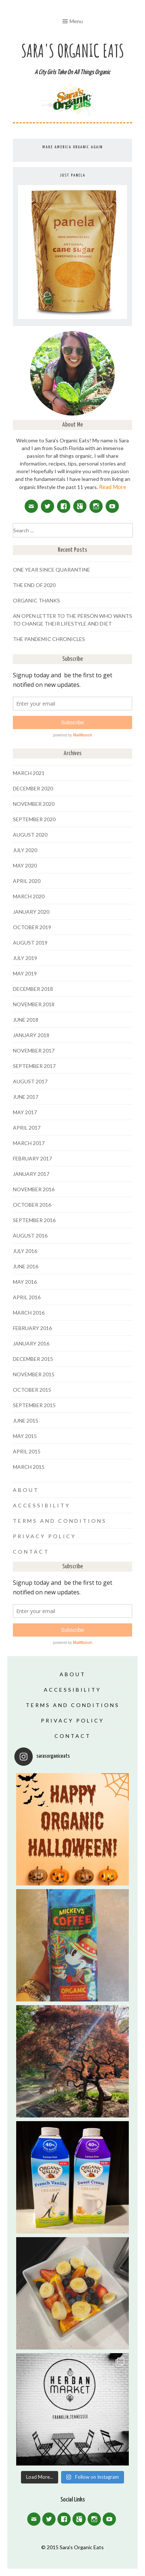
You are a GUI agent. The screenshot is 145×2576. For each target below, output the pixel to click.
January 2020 (31, 912)
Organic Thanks (36, 600)
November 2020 (33, 804)
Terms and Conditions (60, 1521)
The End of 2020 (34, 585)
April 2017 (26, 1127)
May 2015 (25, 1436)
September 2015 (34, 1405)
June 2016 (25, 1266)
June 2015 (25, 1420)
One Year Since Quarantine (51, 569)
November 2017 (33, 1050)
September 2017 (34, 1066)
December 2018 (33, 989)
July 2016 (25, 1251)
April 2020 (26, 881)
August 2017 (30, 1081)
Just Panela (72, 175)
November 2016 (33, 1189)
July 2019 (25, 958)
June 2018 (25, 1020)
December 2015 (33, 1359)
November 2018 (33, 1004)
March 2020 (29, 896)
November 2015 (33, 1374)
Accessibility (41, 1505)
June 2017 (25, 1097)
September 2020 (34, 819)
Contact (31, 1551)
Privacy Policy (44, 1536)
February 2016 (32, 1328)
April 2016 (26, 1297)
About (26, 1490)
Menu (76, 21)
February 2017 (32, 1158)
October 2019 (32, 927)
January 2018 (31, 1035)
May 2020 (25, 865)
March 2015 (29, 1467)
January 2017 (31, 1174)
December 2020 (33, 788)
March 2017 (29, 1143)
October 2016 (32, 1205)
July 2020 (25, 850)
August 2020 (30, 835)
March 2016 (29, 1312)
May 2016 (25, 1282)
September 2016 (34, 1220)
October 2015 (32, 1390)
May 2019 (25, 973)
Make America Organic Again (72, 147)
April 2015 (26, 1451)
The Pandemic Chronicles (49, 639)
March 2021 (29, 773)
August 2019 (30, 942)
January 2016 (31, 1343)
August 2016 (30, 1235)
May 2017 (25, 1112)
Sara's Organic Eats (72, 50)
